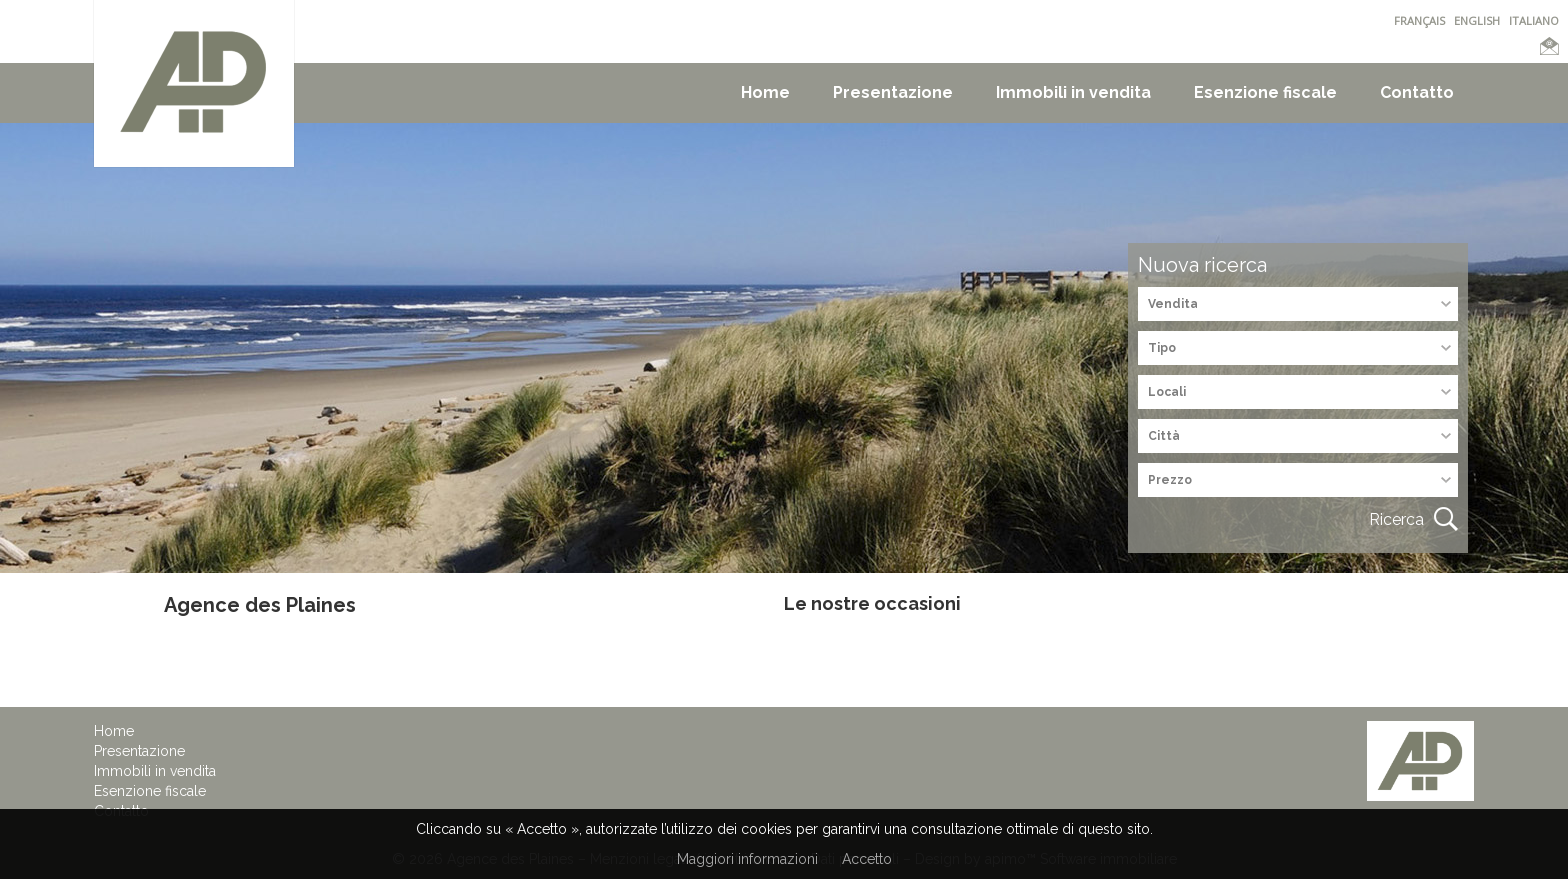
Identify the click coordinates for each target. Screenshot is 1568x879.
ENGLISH (1477, 20)
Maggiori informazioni (747, 859)
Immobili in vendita (1073, 92)
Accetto (867, 859)
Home (765, 92)
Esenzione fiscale (1265, 92)
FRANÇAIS (1419, 20)
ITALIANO (1534, 20)
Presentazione (893, 92)
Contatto (1417, 92)
